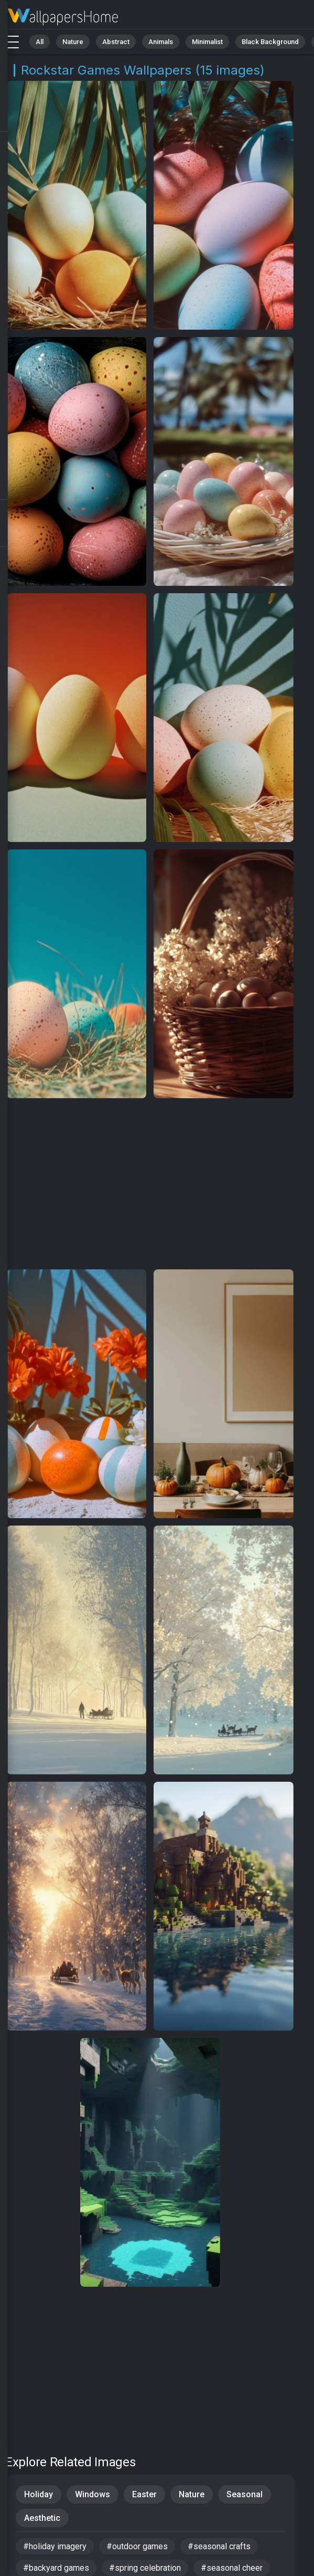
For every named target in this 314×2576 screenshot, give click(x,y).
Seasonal (244, 2494)
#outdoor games (137, 2546)
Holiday (38, 2494)
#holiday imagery (54, 2546)
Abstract (115, 42)
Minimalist (207, 42)
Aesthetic (42, 2518)
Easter (144, 2494)
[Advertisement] (150, 1184)
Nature (72, 42)
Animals (160, 42)
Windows (92, 2494)
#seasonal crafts (219, 2546)
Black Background (270, 42)
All (40, 42)
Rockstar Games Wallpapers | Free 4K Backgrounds (63, 17)
